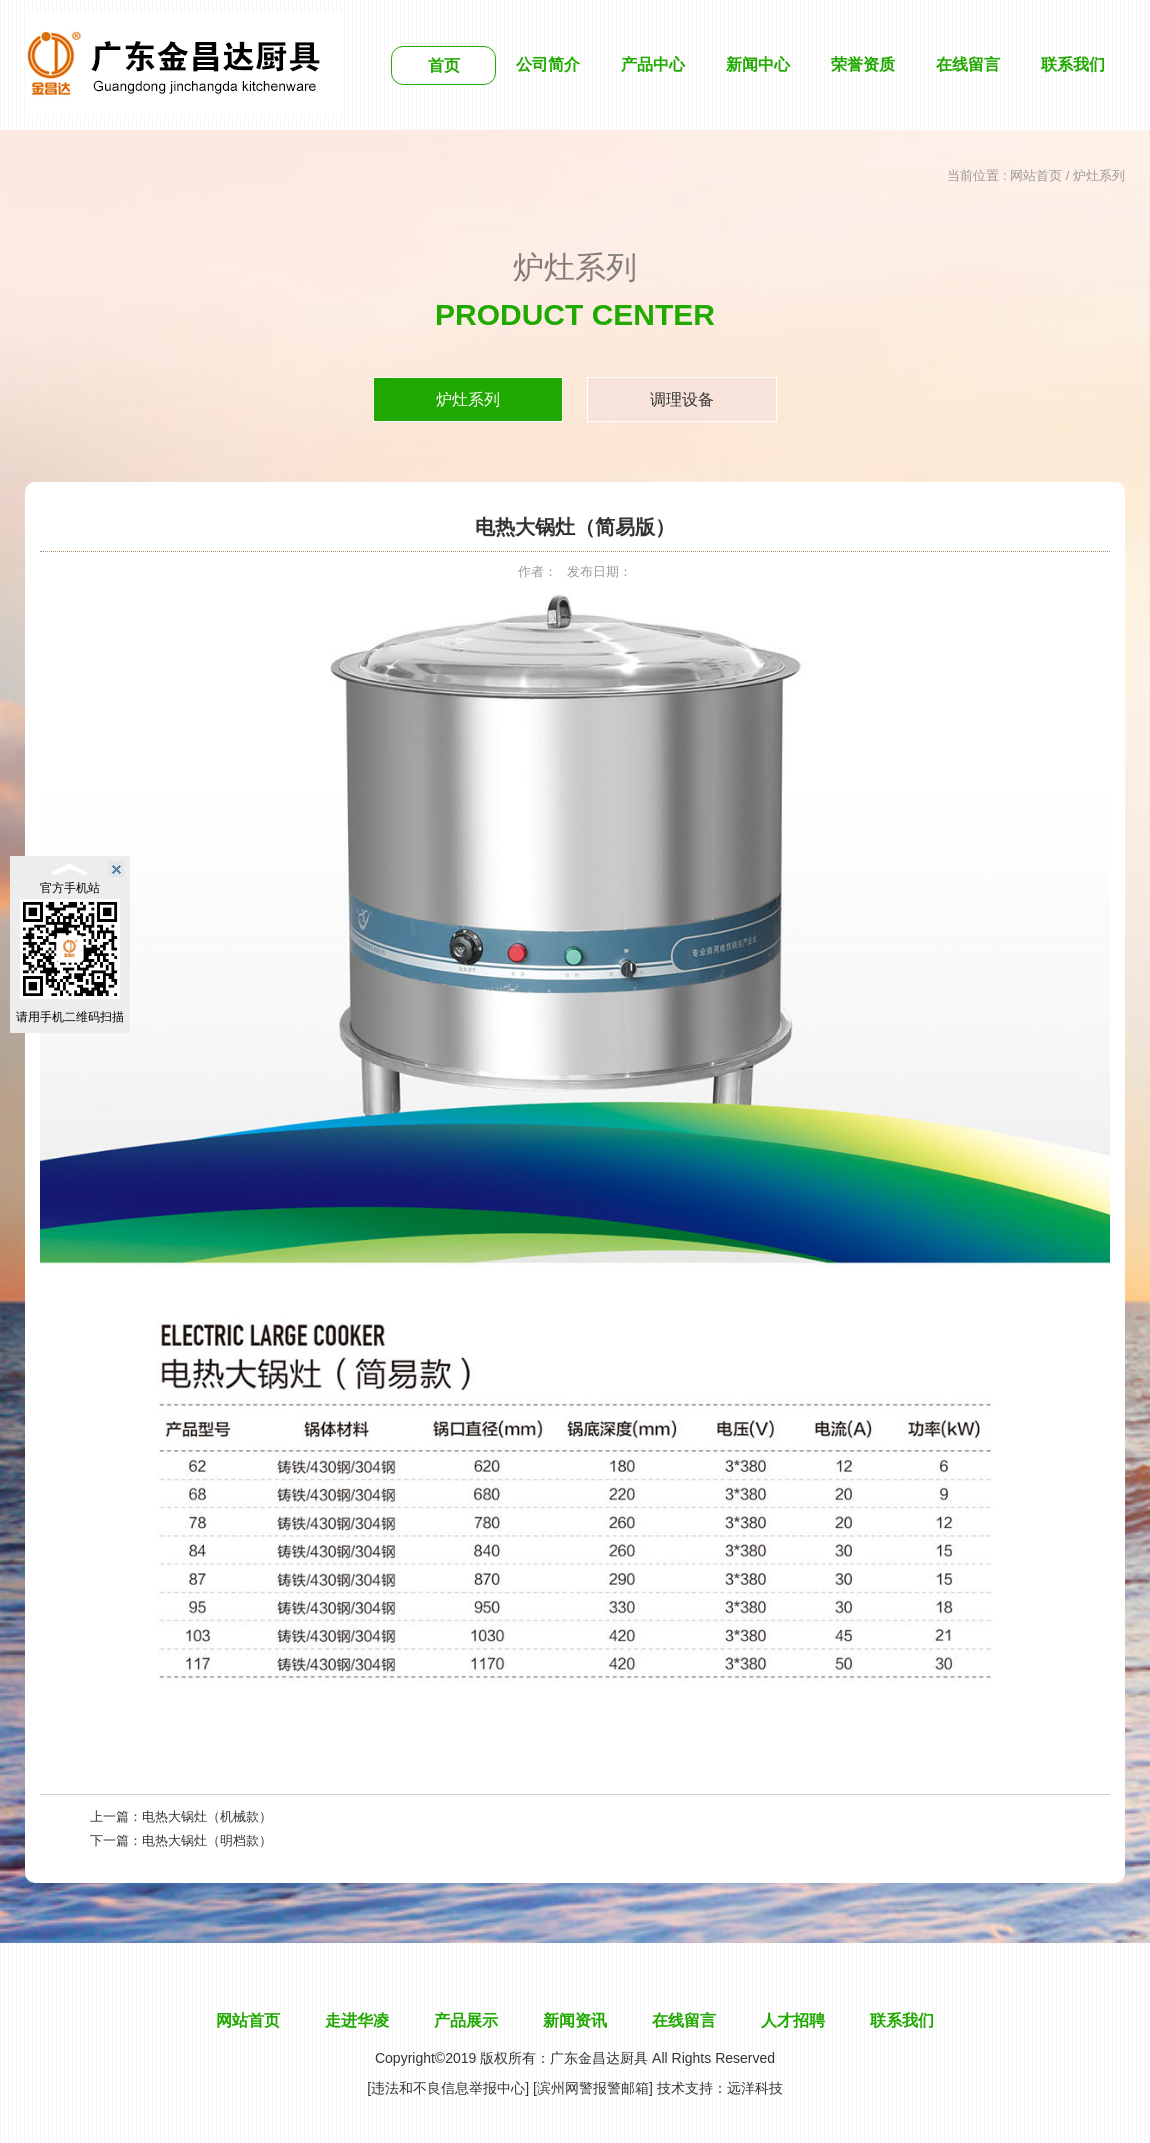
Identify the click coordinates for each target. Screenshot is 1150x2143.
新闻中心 (758, 64)
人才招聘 (793, 2020)
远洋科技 (755, 2088)
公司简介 (548, 64)
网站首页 (1036, 175)
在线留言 (968, 64)
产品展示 (466, 2020)
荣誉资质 (863, 64)
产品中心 (653, 64)
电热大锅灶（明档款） (207, 1840)
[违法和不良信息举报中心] (448, 2088)
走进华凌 (357, 2020)
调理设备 (682, 399)
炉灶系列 (468, 399)
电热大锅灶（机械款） (207, 1816)
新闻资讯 (575, 2020)
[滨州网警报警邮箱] (593, 2088)
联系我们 (1073, 64)
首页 (444, 65)
